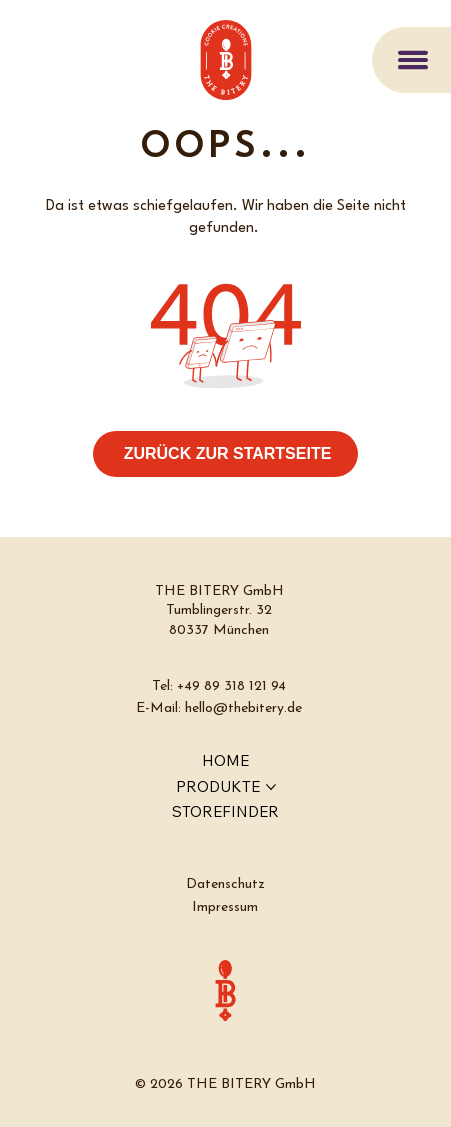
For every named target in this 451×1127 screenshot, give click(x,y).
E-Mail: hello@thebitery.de (219, 708)
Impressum (225, 907)
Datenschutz (225, 884)
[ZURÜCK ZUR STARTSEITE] (225, 454)
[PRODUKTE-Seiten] (271, 787)
